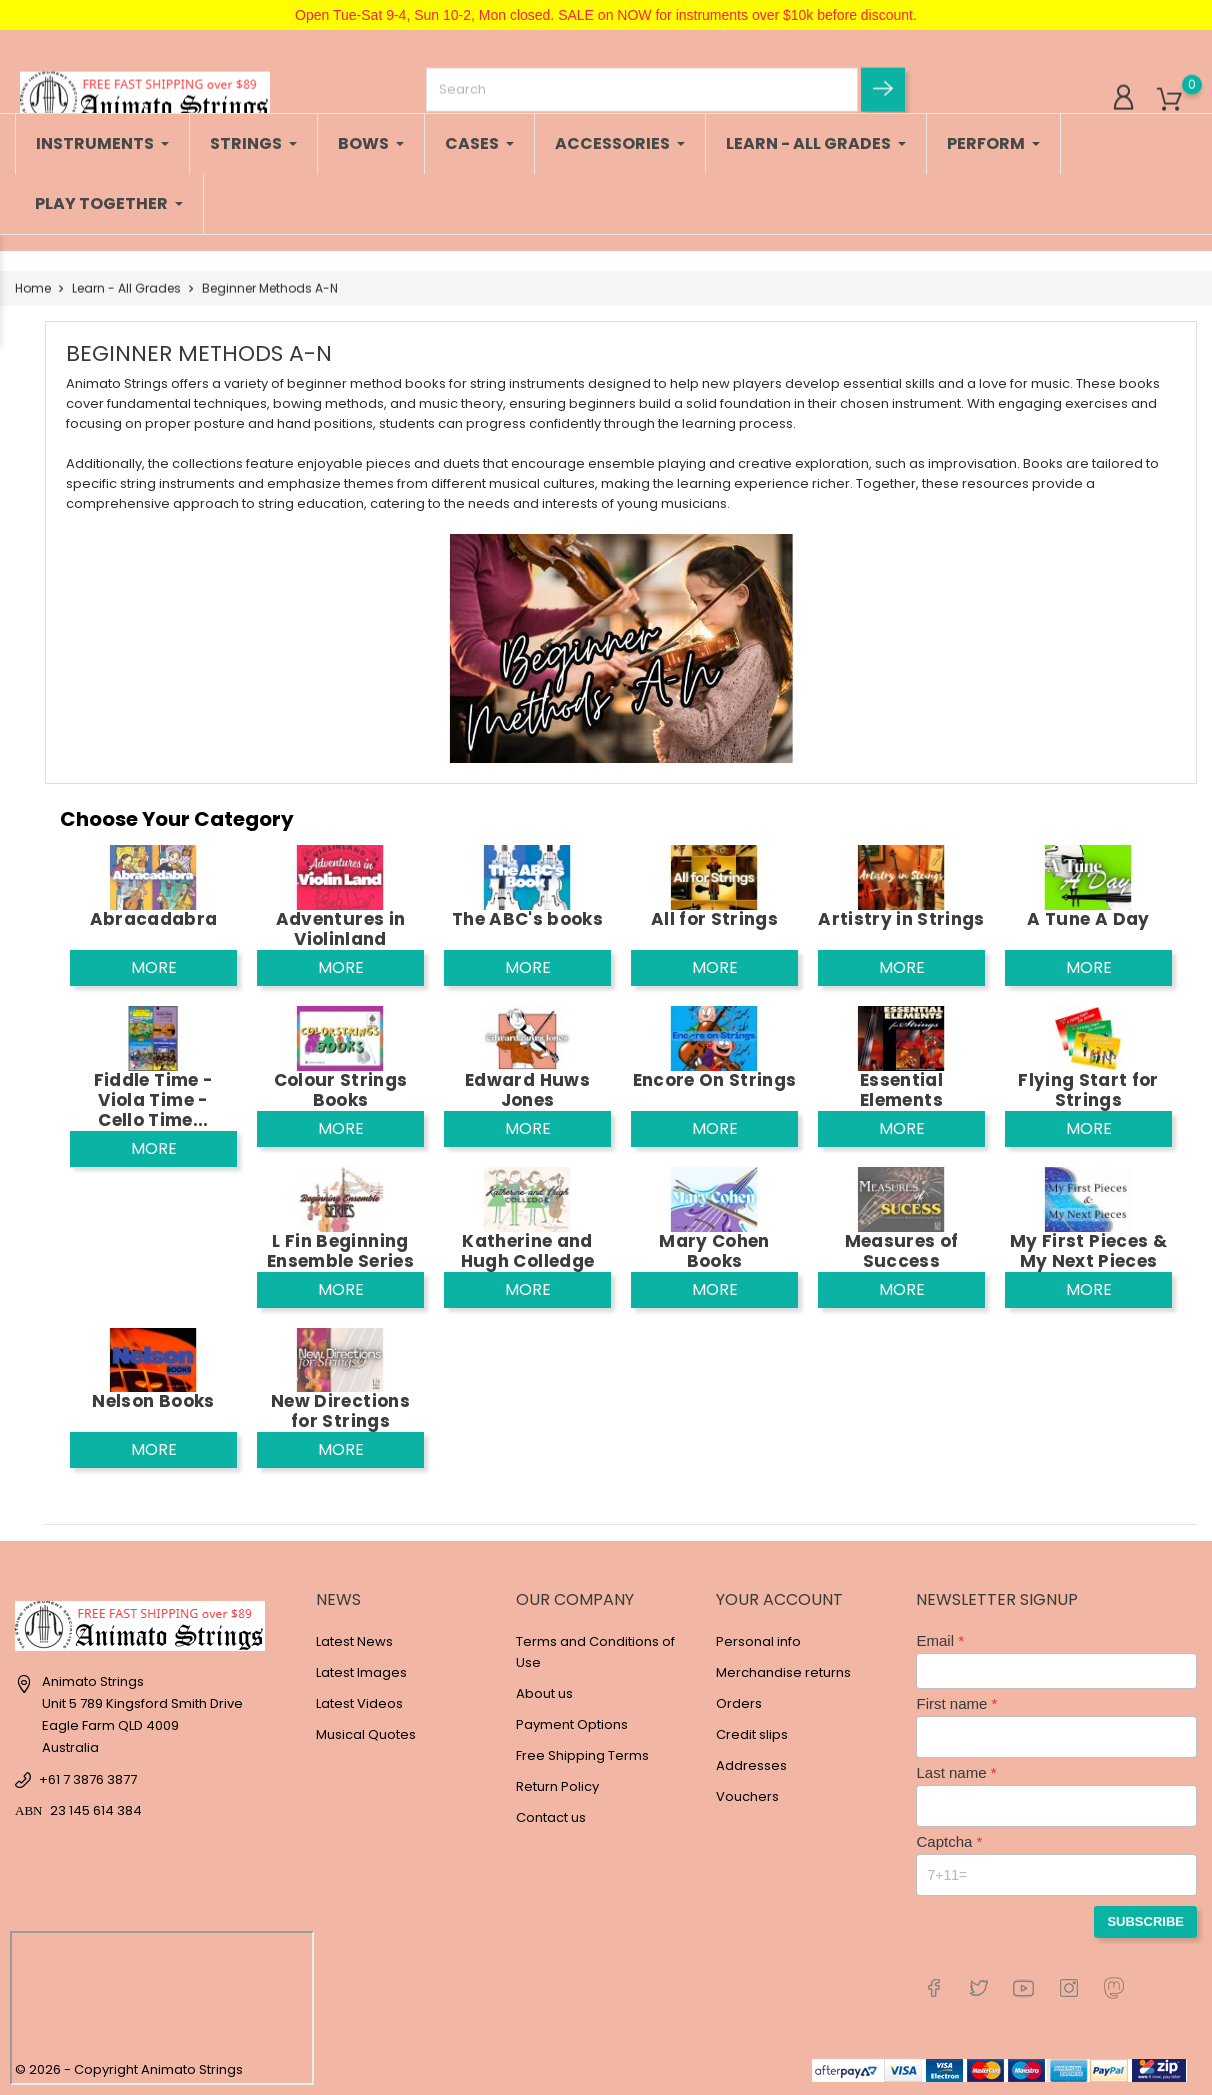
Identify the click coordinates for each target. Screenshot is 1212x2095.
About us (544, 1693)
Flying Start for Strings (1088, 1090)
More (154, 967)
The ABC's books (527, 919)
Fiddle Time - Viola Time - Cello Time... (153, 1100)
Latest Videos (359, 1703)
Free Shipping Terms (582, 1755)
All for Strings (714, 919)
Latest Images (361, 1672)
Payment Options (572, 1724)
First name (951, 1703)
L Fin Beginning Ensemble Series (340, 1251)
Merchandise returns (783, 1672)
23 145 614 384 (96, 1810)
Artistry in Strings (901, 919)
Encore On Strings (715, 1080)
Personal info (758, 1641)
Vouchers (747, 1796)
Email (935, 1640)
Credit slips (752, 1734)
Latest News (354, 1641)
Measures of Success (902, 1251)
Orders (739, 1703)
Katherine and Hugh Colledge (527, 1251)
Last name (951, 1772)
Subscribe (1145, 1921)
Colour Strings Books (341, 1090)
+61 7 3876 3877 (88, 1779)
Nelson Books (153, 1401)
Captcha (944, 1841)
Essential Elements (901, 1090)
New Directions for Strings (340, 1411)
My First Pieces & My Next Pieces (1088, 1251)
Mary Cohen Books (714, 1251)
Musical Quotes (366, 1734)
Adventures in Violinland (340, 929)
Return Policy (557, 1786)
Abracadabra (154, 919)
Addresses (751, 1765)
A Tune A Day (1088, 919)
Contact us (551, 1817)
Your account (779, 1599)
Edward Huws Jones (527, 1090)
